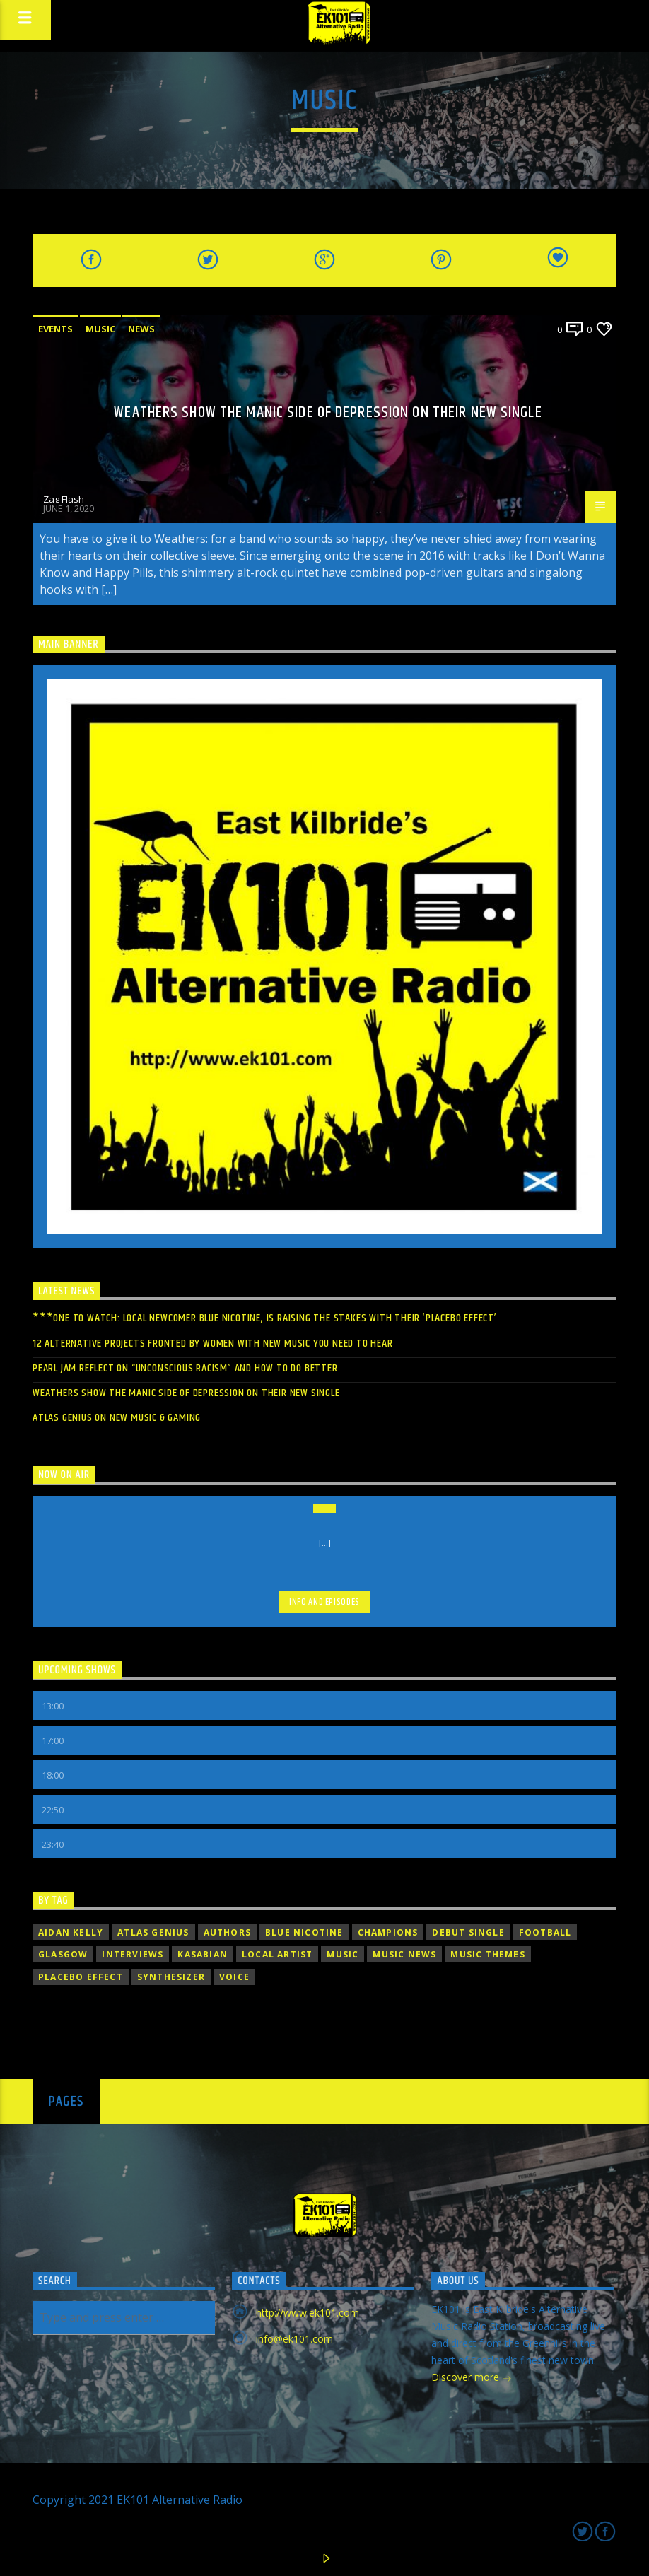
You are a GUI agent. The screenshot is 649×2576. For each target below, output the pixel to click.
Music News (404, 1954)
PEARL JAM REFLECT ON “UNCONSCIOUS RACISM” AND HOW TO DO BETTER (185, 1368)
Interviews (132, 1954)
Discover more (471, 2378)
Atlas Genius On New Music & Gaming (117, 1417)
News (141, 328)
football (545, 1932)
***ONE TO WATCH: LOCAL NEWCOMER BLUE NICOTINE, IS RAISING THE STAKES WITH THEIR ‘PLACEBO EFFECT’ (265, 1318)
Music (100, 328)
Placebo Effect (80, 1977)
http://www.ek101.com (307, 2312)
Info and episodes (324, 1602)
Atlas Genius (153, 1932)
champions (388, 1932)
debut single (468, 1932)
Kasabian (202, 1954)
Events (55, 328)
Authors (227, 1932)
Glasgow (63, 1954)
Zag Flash (63, 499)
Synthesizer (171, 1977)
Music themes (487, 1954)
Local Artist (277, 1954)
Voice (234, 1977)
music (342, 1954)
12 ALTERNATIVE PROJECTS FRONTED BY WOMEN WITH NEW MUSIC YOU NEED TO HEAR (213, 1343)
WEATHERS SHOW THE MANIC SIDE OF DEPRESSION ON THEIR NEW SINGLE (328, 412)
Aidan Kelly (70, 1932)
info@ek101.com (294, 2339)
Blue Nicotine (304, 1932)
